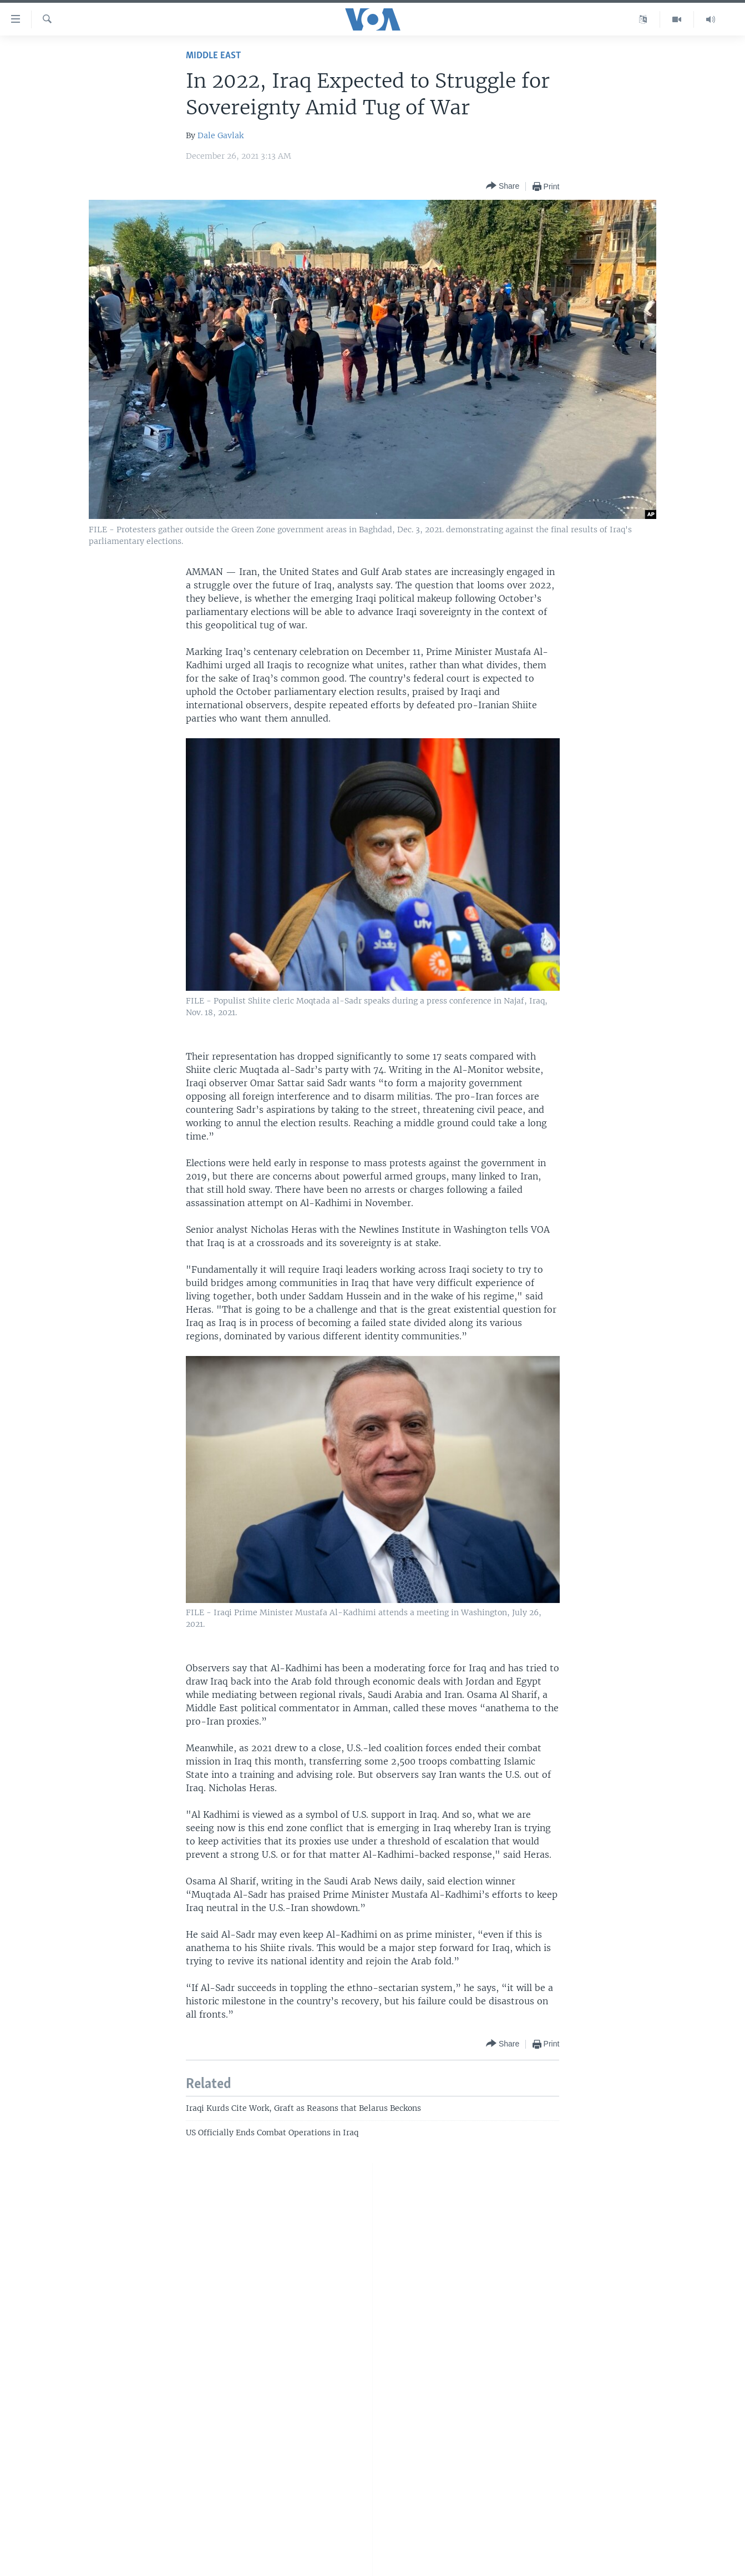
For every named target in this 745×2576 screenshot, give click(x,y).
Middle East (213, 56)
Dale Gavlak (220, 135)
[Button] (502, 186)
